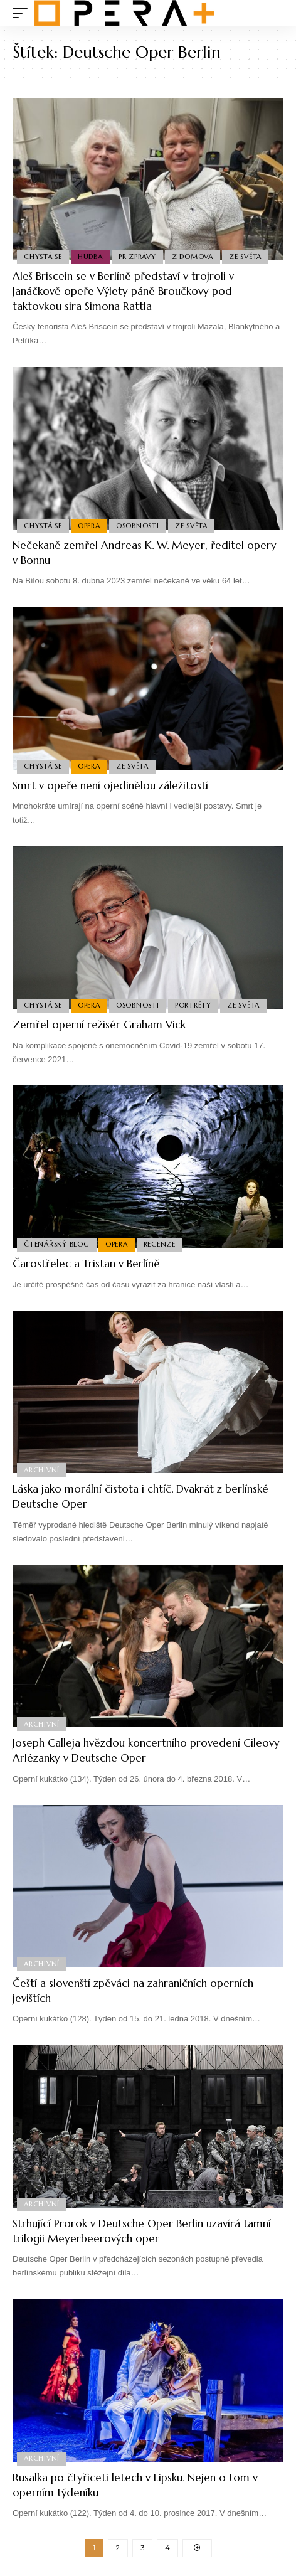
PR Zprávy (137, 256)
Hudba (90, 256)
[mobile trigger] (23, 13)
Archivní (42, 1470)
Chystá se (43, 256)
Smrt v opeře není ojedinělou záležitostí (110, 785)
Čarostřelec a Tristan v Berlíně (86, 1263)
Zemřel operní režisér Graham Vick (99, 1024)
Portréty (193, 1005)
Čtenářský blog (57, 1244)
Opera (89, 525)
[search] (274, 13)
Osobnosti (137, 525)
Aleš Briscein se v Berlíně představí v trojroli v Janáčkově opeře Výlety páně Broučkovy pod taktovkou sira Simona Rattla (123, 291)
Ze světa (245, 256)
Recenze (160, 1244)
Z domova (192, 256)
